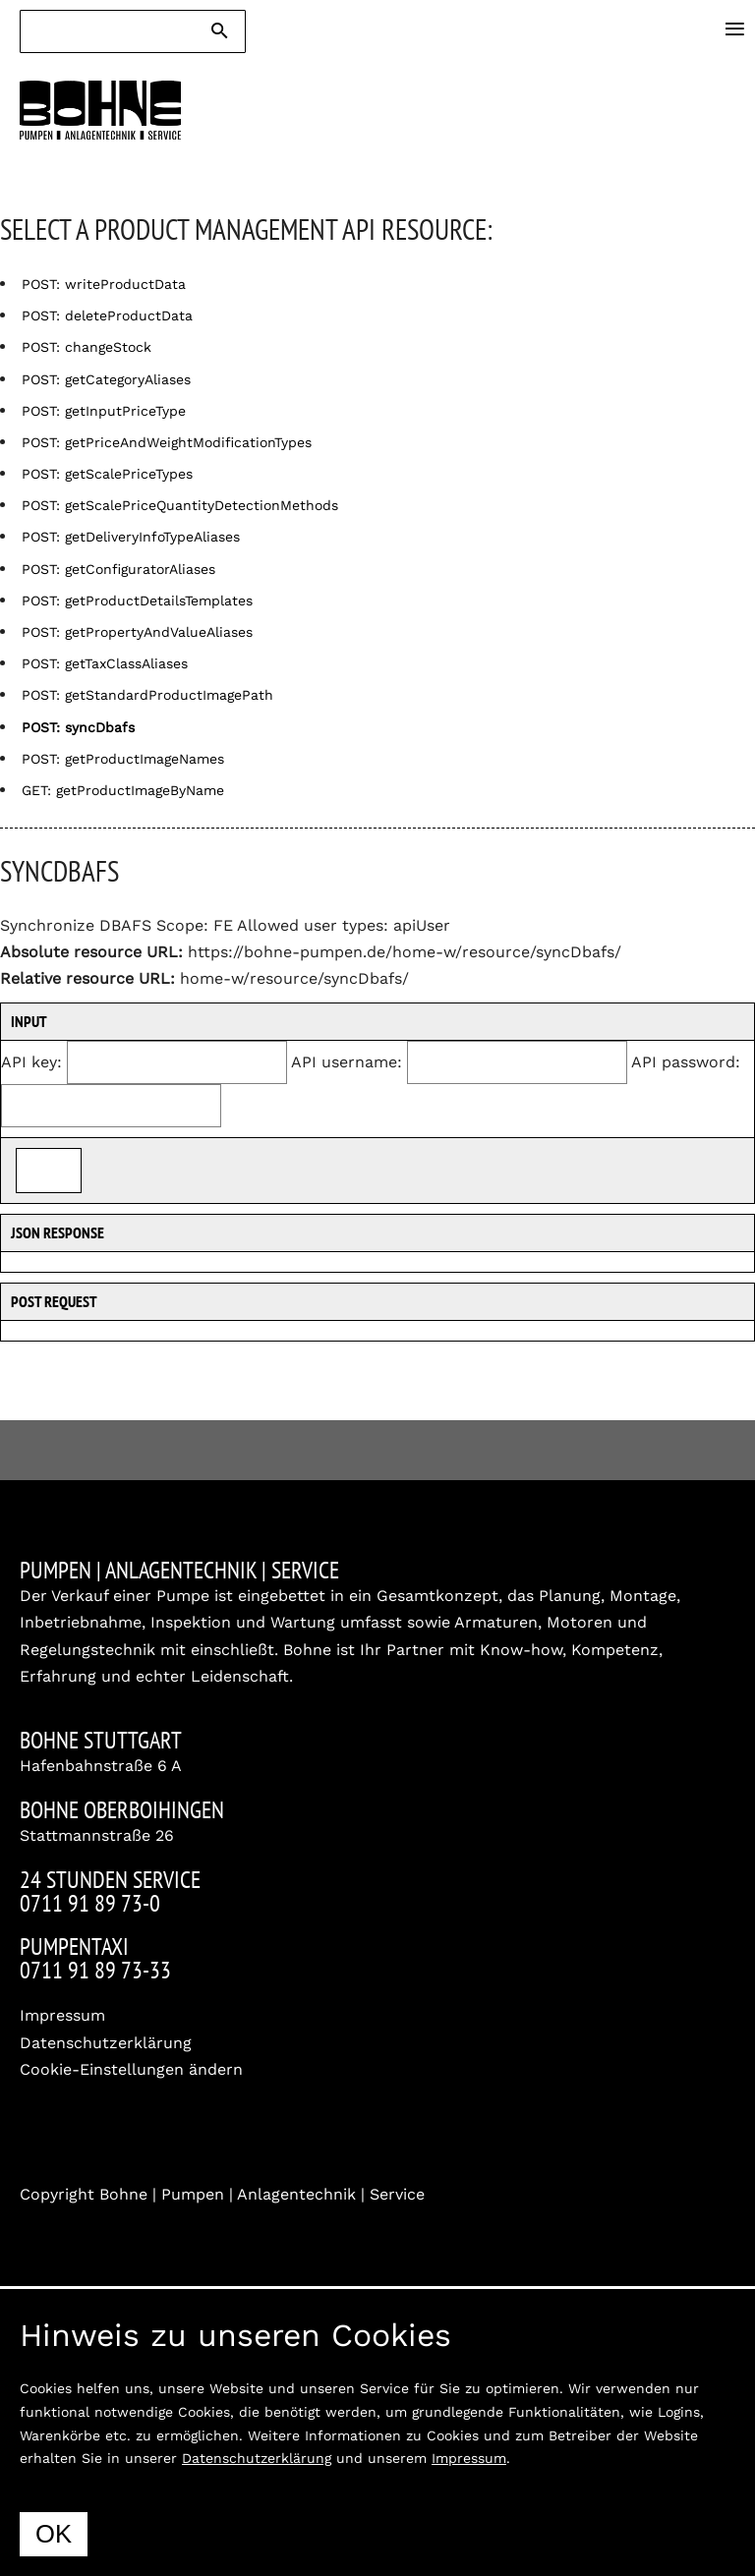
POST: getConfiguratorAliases (118, 569)
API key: (31, 1062)
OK (53, 2533)
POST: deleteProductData (107, 315)
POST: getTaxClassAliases (105, 663)
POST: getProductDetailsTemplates (137, 600)
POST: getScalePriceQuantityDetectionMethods (180, 505)
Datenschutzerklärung (106, 2042)
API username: (346, 1062)
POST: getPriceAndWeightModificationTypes (167, 442)
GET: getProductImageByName (123, 790)
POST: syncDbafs (78, 727)
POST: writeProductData (104, 284)
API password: (685, 1062)
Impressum (62, 2015)
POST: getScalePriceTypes (107, 474)
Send (48, 1170)
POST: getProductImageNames (123, 759)
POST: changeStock (86, 347)
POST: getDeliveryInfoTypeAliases (131, 536)
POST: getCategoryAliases (106, 379)
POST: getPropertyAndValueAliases (137, 632)
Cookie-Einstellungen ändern (131, 2069)
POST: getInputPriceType (104, 411)
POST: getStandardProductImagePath (147, 695)
